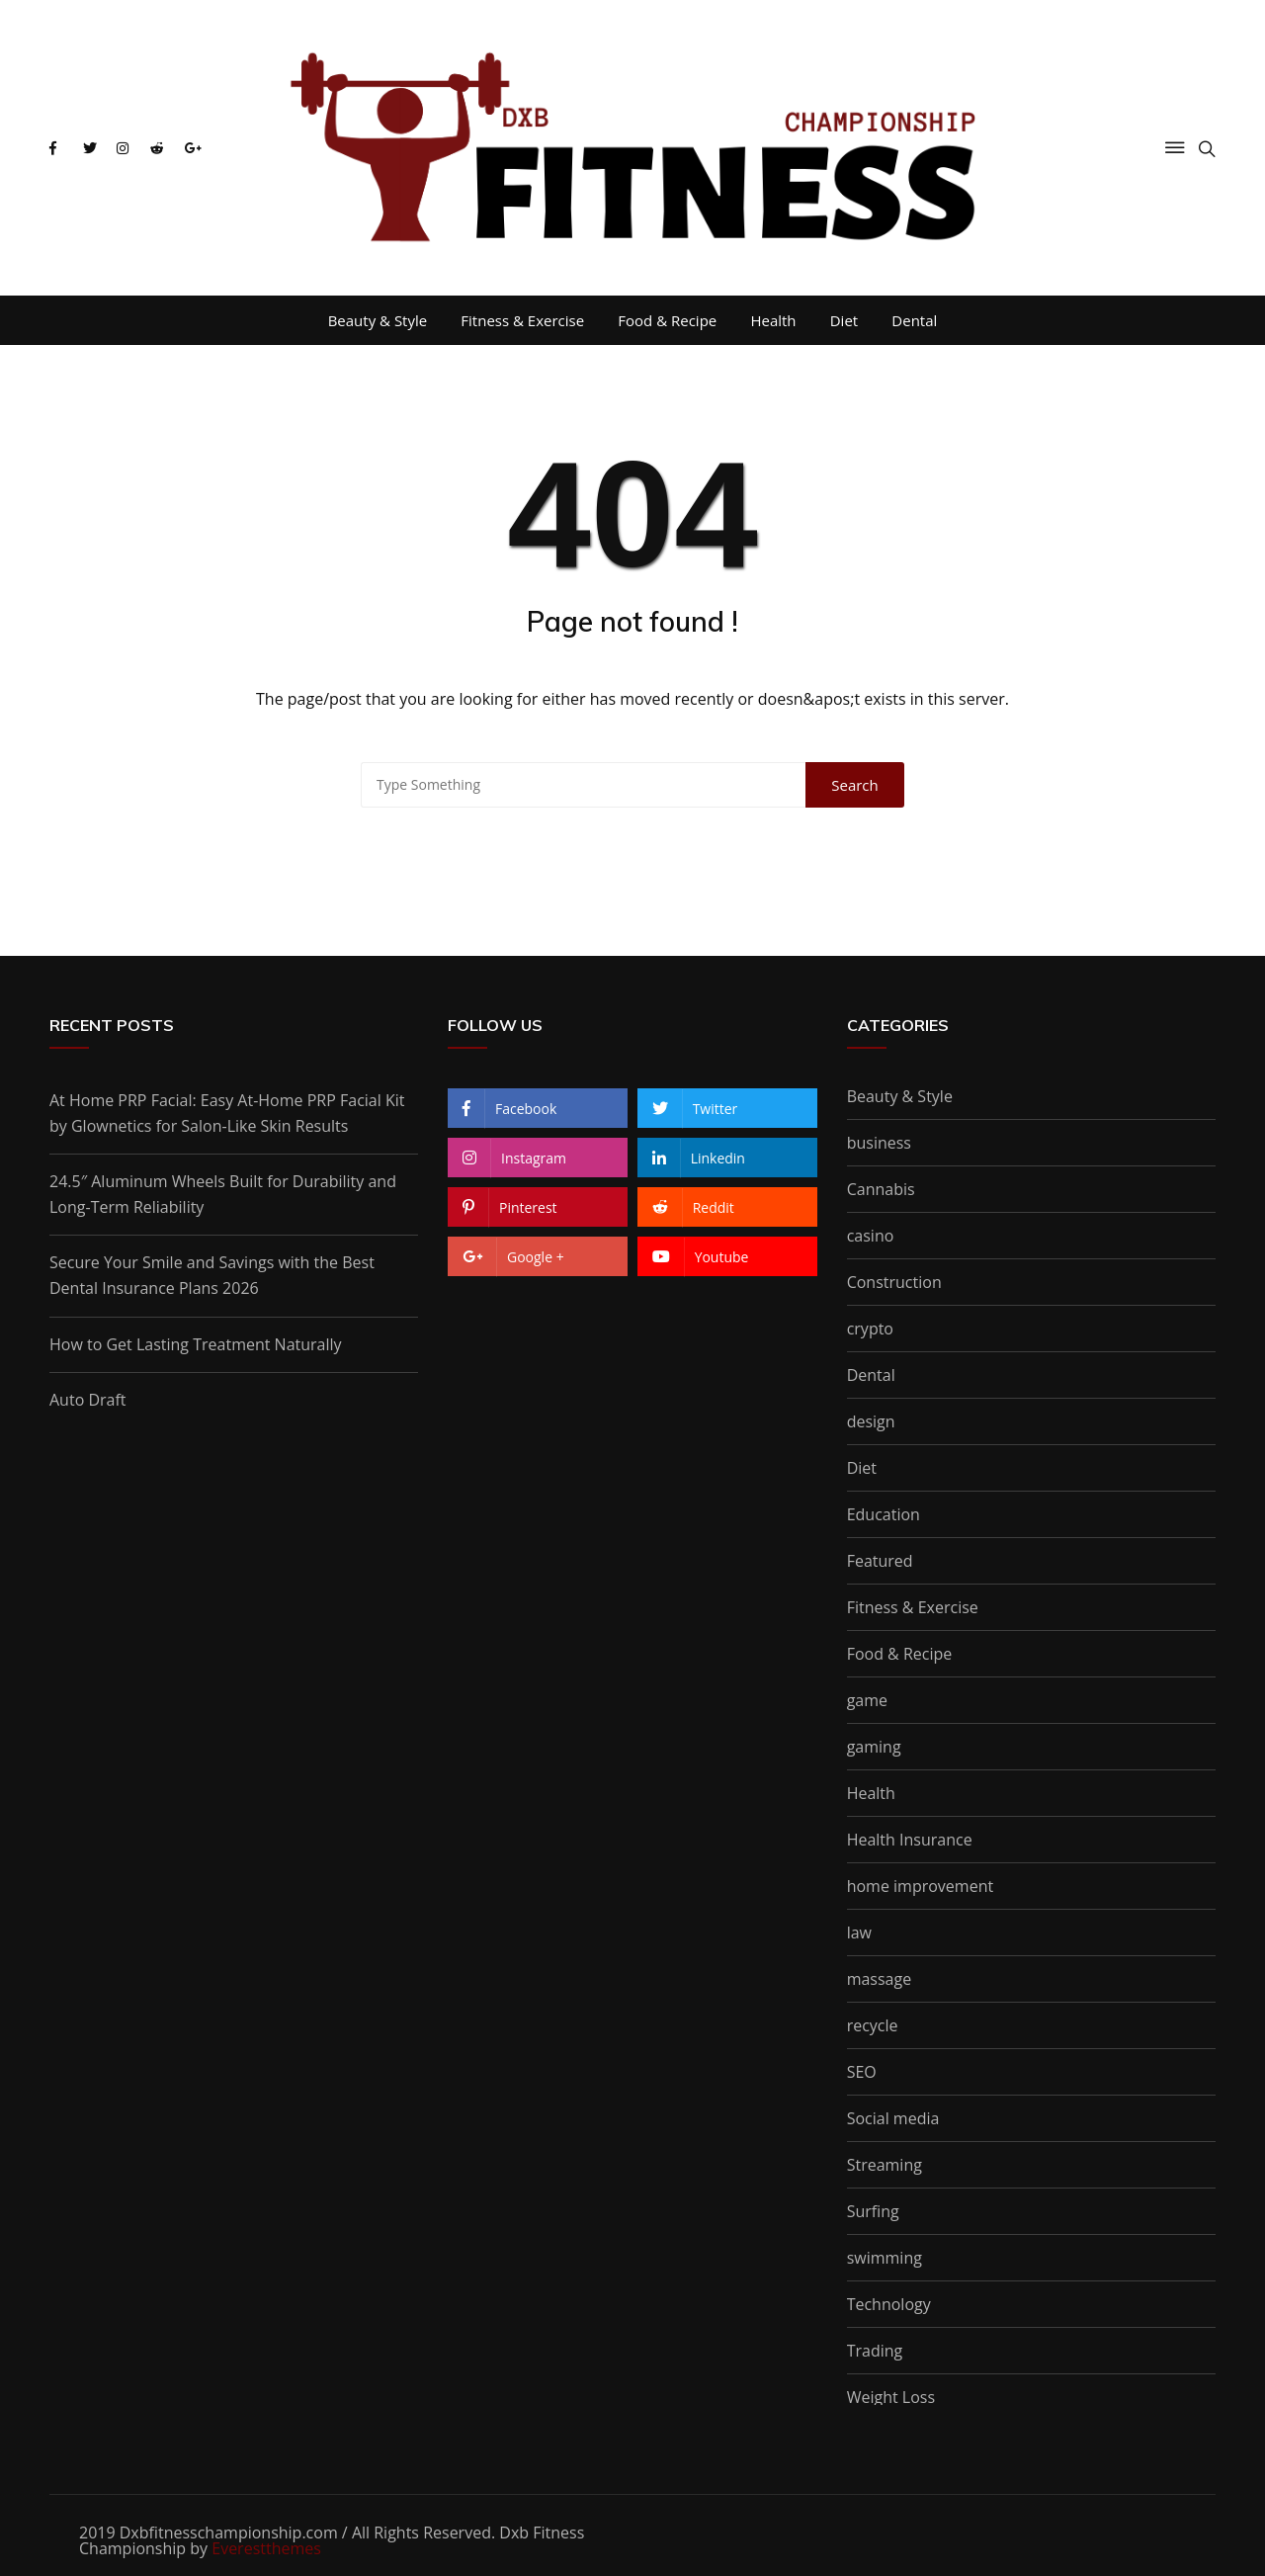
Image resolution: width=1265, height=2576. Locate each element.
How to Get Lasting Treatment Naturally (195, 1344)
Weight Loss (891, 2397)
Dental (914, 320)
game (867, 1700)
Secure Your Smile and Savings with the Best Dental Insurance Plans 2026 (212, 1275)
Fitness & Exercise (522, 320)
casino (870, 1236)
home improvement (920, 1886)
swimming (884, 2258)
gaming (874, 1747)
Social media (893, 2118)
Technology (889, 2304)
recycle (872, 2025)
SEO (862, 2072)
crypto (870, 1328)
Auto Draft (87, 1400)
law (859, 1932)
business (879, 1143)
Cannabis (881, 1189)
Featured (880, 1561)
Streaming (884, 2165)
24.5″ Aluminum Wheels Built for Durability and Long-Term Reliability (222, 1194)
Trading (875, 2351)
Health (773, 320)
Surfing (873, 2211)
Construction (894, 1282)
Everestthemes (266, 2548)
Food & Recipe (667, 320)
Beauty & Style (378, 320)
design (871, 1421)
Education (883, 1514)
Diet (844, 320)
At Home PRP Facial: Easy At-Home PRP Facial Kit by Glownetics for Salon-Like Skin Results (226, 1113)
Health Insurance (909, 1839)
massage (879, 1979)
